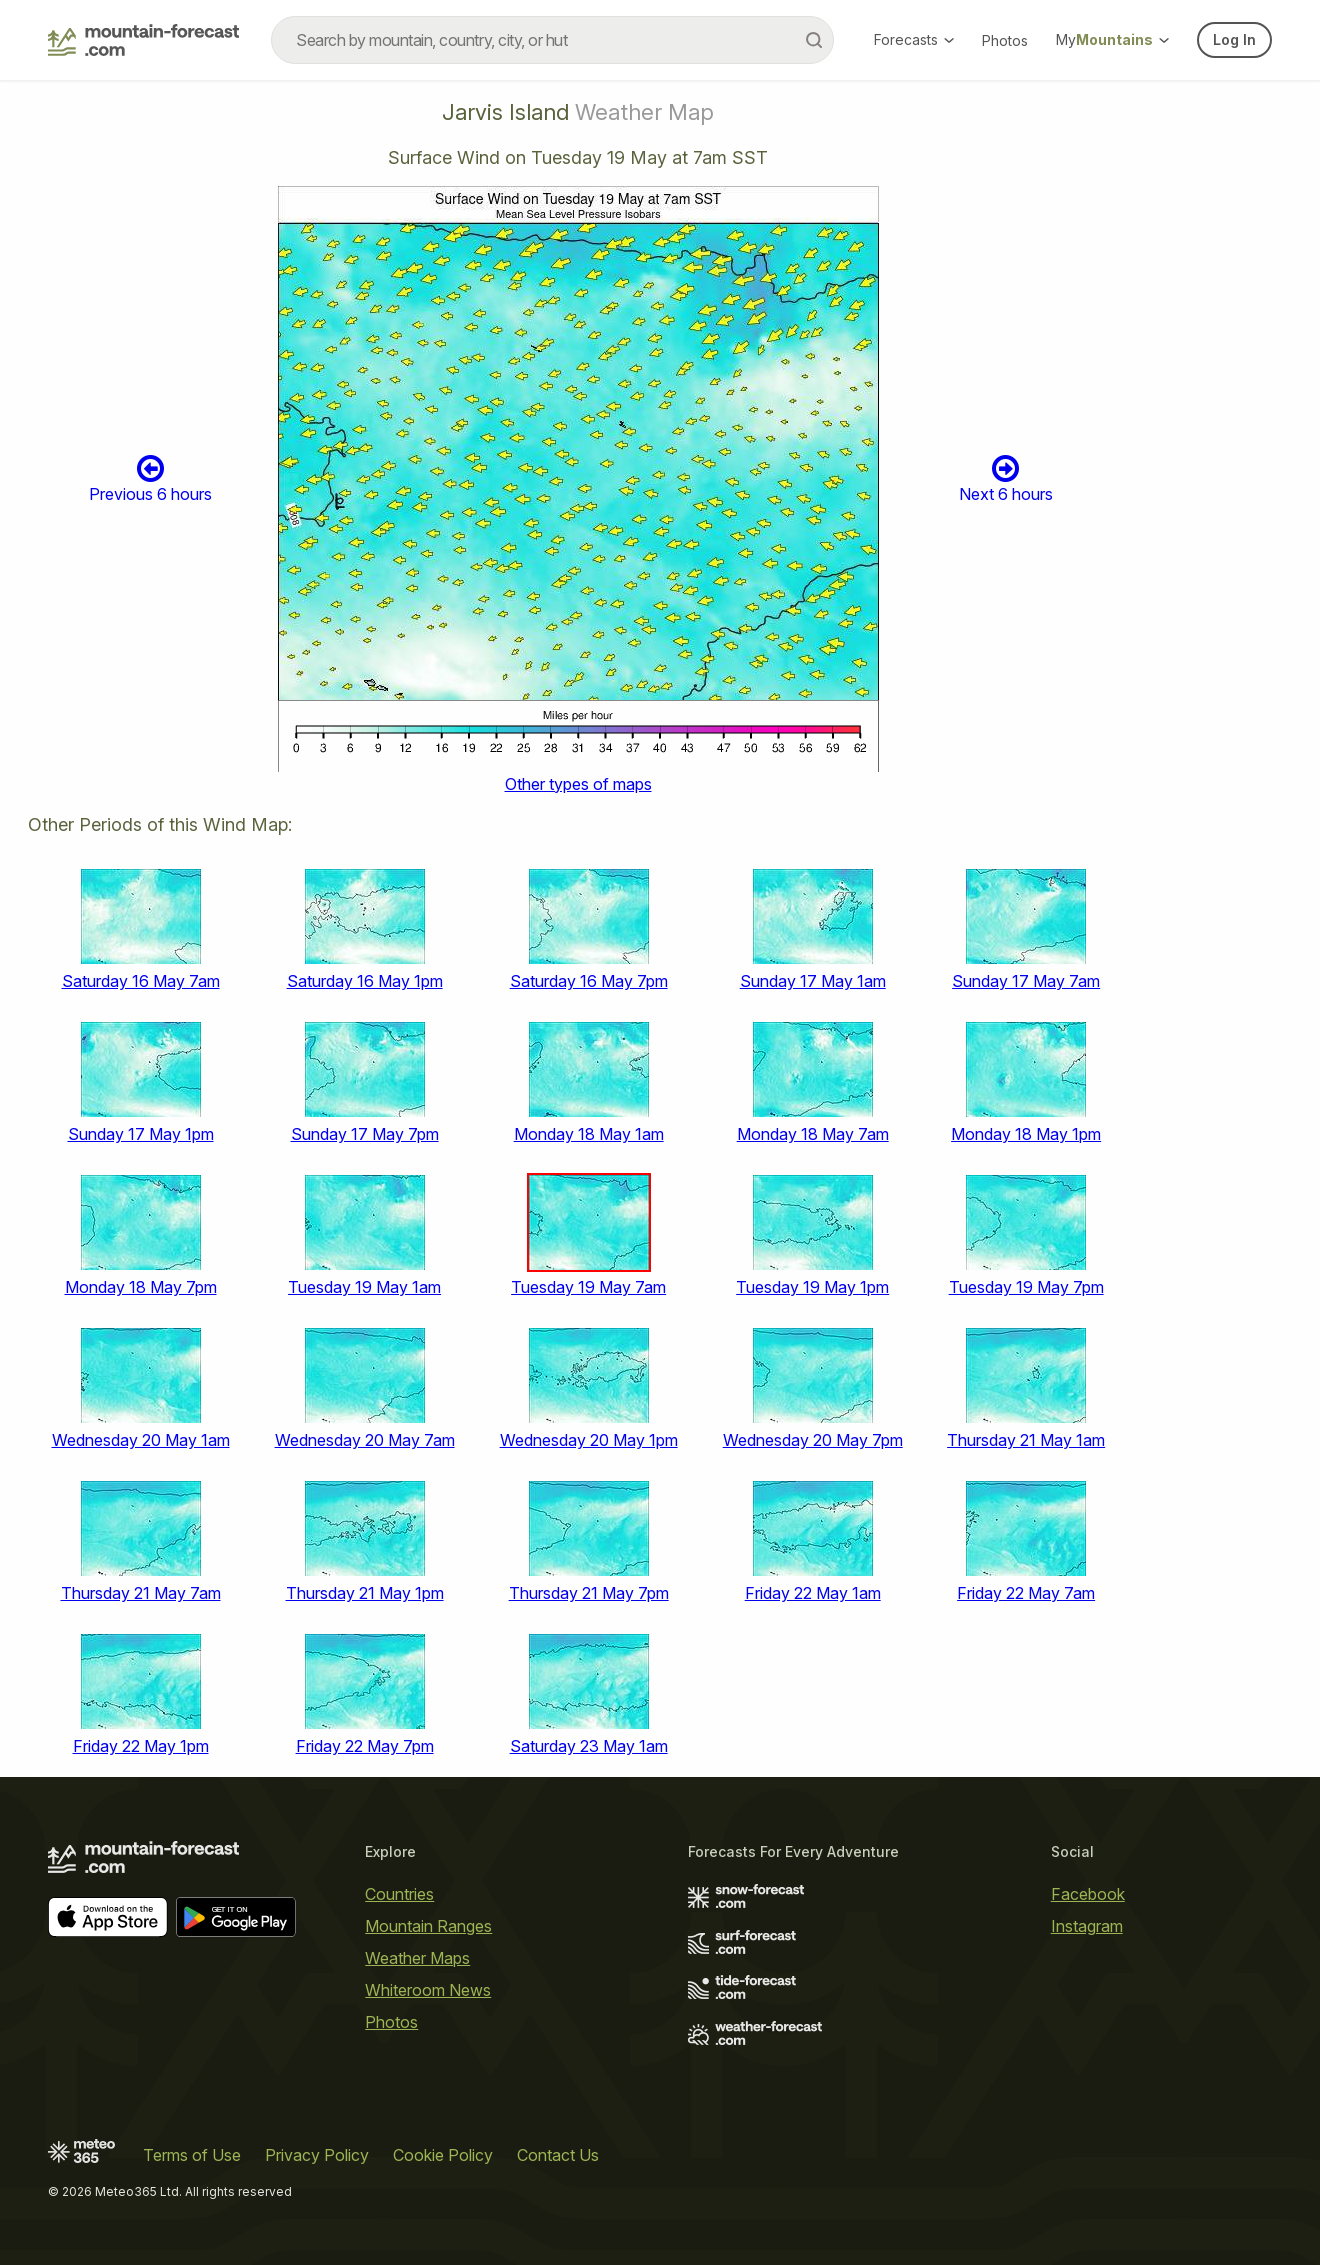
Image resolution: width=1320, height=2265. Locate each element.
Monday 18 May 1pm (1026, 1134)
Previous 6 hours (150, 478)
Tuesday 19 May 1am (364, 1287)
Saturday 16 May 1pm (365, 981)
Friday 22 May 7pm (365, 1746)
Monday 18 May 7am (813, 1134)
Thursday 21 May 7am (141, 1593)
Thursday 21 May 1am (1026, 1440)
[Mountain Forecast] (143, 40)
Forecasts (914, 39)
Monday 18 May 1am (589, 1134)
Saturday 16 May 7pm (589, 981)
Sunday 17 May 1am (813, 981)
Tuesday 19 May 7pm (1026, 1287)
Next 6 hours (1006, 478)
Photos (1005, 40)
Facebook (1088, 1894)
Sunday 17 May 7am (1026, 981)
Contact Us (558, 2155)
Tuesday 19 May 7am (588, 1287)
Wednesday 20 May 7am (365, 1440)
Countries (399, 1894)
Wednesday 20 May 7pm (813, 1440)
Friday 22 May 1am (813, 1593)
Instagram (1087, 1926)
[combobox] (552, 40)
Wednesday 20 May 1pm (589, 1440)
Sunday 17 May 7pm (365, 1134)
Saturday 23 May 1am (589, 1746)
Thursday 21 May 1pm (365, 1593)
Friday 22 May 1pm (141, 1746)
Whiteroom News (428, 1990)
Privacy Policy (317, 2155)
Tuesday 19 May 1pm (812, 1287)
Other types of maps (578, 784)
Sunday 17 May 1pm (141, 1134)
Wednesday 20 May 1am (141, 1440)
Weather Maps (417, 1958)
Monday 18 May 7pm (141, 1287)
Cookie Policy (443, 2155)
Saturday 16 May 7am (141, 981)
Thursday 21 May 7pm (589, 1593)
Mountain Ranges (428, 1926)
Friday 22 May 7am (1026, 1593)
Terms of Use (192, 2155)
